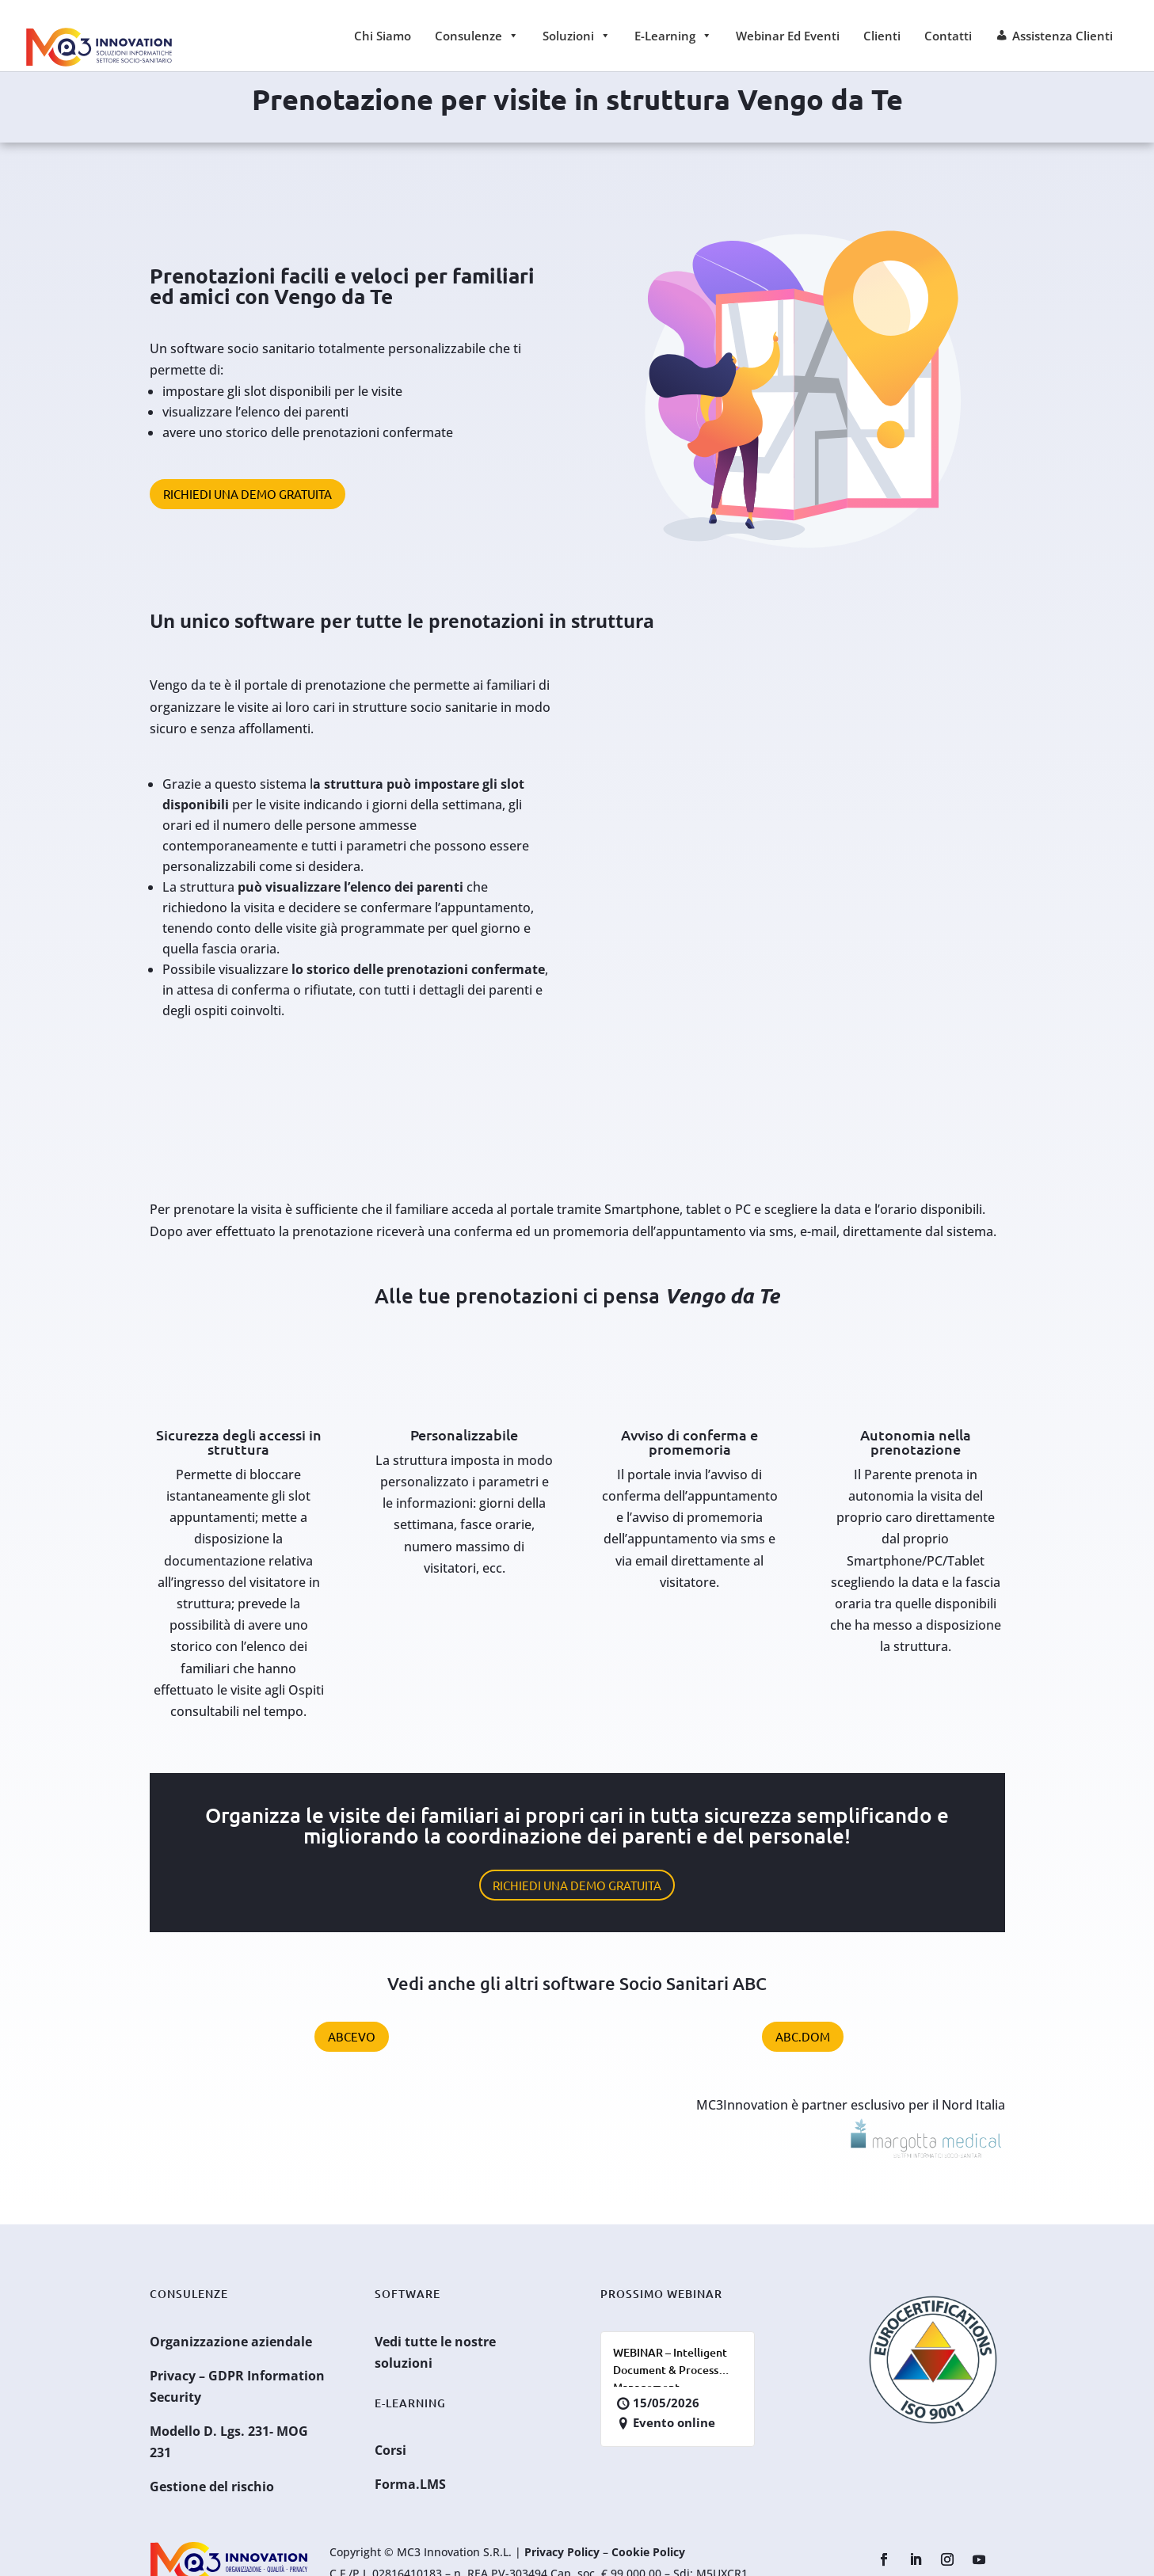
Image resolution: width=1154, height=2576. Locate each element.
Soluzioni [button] (577, 35)
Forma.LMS (410, 2484)
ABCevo (351, 2036)
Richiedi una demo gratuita (247, 493)
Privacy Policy (562, 2551)
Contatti (948, 36)
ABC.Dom (802, 2036)
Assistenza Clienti (1062, 36)
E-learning (673, 35)
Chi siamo (382, 36)
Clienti (882, 36)
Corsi (390, 2450)
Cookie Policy (648, 2551)
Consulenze (477, 35)
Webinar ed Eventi (788, 36)
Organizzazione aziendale (231, 2341)
